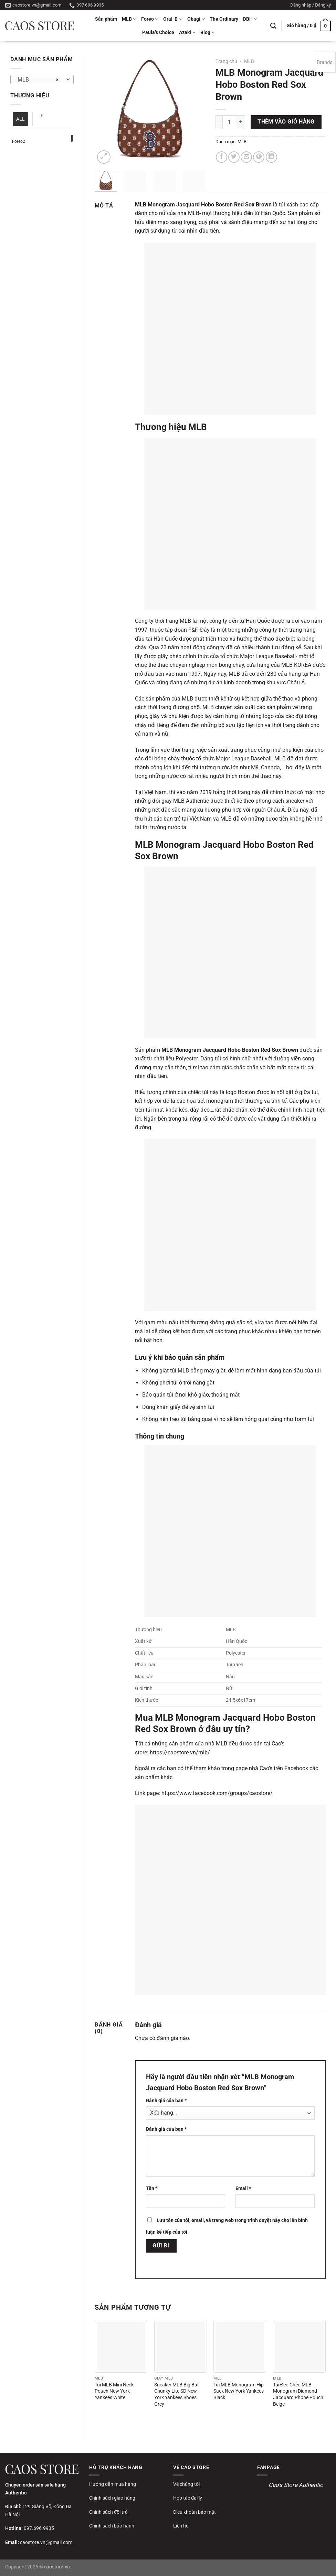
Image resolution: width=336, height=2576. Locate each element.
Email (243, 2188)
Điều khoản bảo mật (194, 2512)
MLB (129, 19)
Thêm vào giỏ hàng (286, 122)
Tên (151, 2188)
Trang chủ (226, 61)
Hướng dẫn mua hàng (112, 2484)
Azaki (187, 32)
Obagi (196, 19)
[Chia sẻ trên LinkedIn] (271, 157)
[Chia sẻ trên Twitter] (234, 157)
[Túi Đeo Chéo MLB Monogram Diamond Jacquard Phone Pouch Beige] (299, 2346)
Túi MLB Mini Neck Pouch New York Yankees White (114, 2391)
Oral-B (172, 19)
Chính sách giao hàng (112, 2498)
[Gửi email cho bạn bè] (246, 157)
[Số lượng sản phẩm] (229, 122)
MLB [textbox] (38, 80)
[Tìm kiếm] (273, 26)
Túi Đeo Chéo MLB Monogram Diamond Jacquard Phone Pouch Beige (298, 2394)
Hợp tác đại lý (187, 2498)
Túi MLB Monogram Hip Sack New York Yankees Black (238, 2391)
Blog (207, 32)
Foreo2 (18, 141)
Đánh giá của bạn (166, 2101)
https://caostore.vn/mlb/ (180, 1752)
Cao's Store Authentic (296, 2484)
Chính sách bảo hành (111, 2526)
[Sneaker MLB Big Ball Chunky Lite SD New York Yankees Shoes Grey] (180, 2346)
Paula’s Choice (158, 32)
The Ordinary (224, 19)
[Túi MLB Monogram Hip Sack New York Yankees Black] (240, 2346)
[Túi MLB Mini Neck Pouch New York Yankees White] (121, 2346)
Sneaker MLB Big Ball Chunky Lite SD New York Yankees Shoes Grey (176, 2394)
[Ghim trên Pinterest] (258, 157)
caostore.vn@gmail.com (46, 2542)
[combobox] (42, 79)
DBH (250, 19)
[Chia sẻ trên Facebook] (221, 157)
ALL (20, 119)
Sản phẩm (106, 19)
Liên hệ (180, 2526)
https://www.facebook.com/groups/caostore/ (217, 1793)
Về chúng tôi (186, 2484)
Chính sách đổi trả (108, 2512)
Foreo (149, 19)
